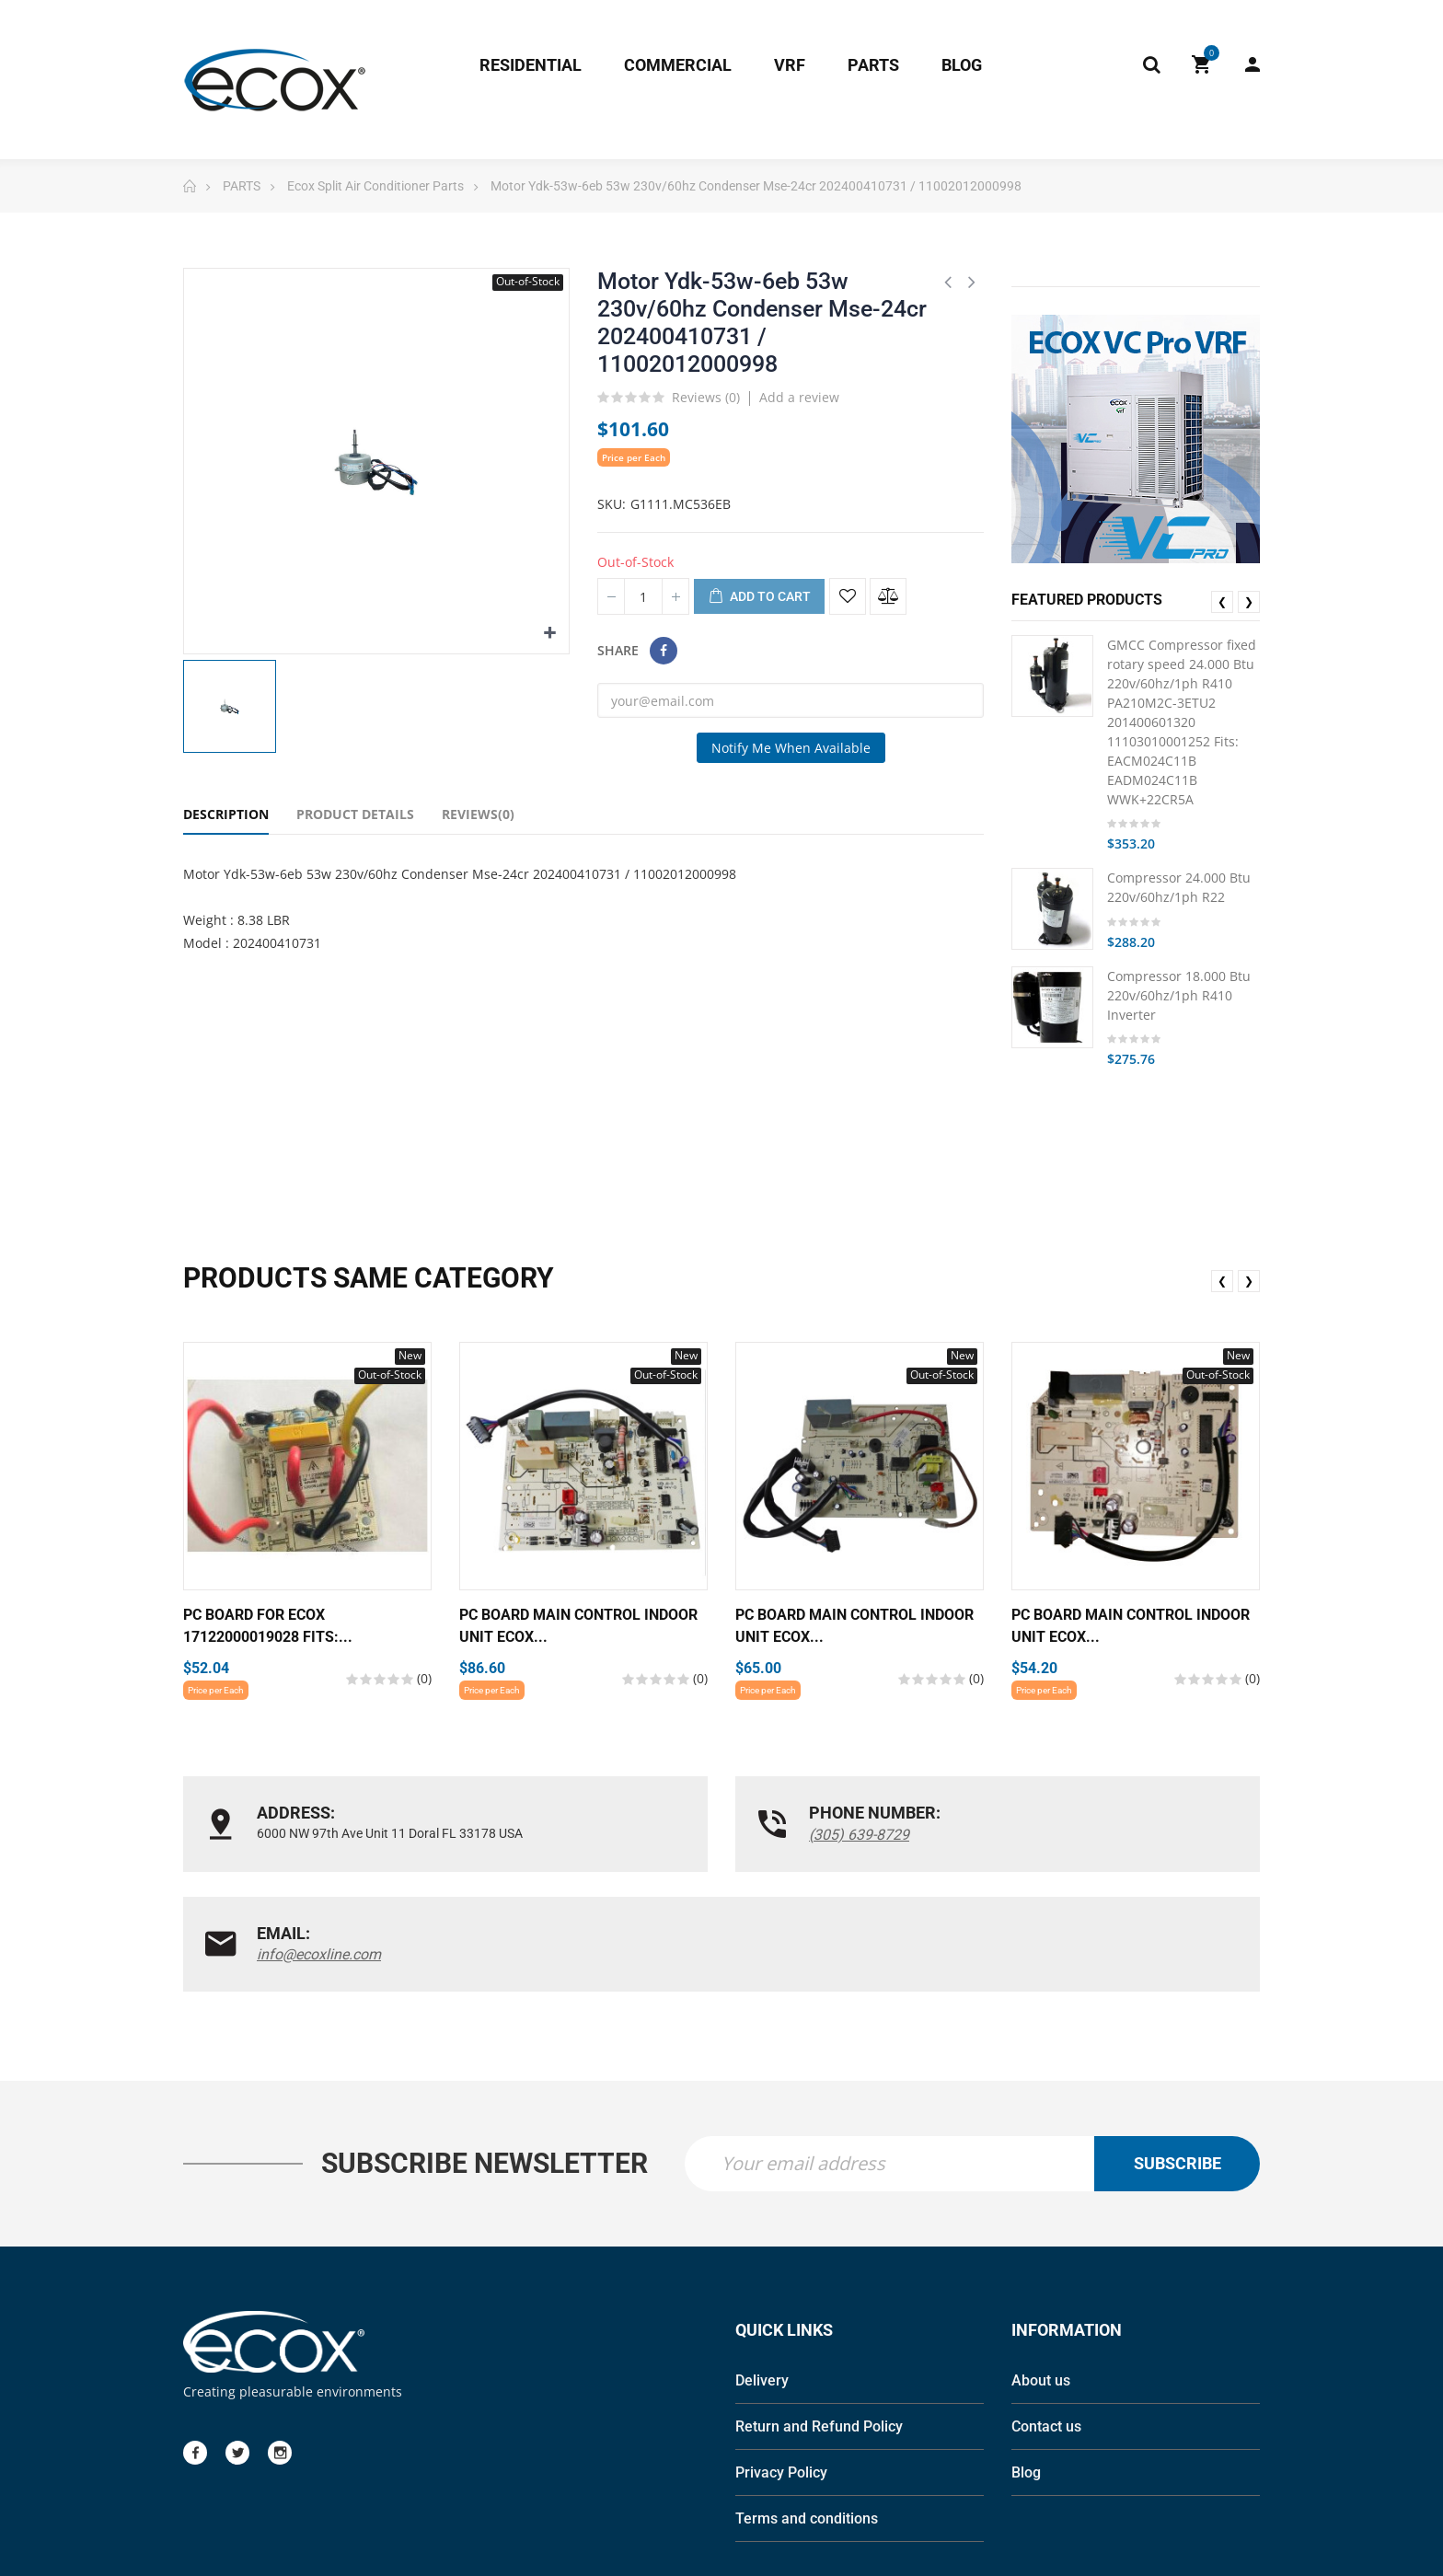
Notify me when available (791, 748)
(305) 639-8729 (675, 1834)
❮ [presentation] (1222, 601)
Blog (1026, 2372)
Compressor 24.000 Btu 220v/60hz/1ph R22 (1179, 887)
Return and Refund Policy (819, 2326)
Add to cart (759, 597)
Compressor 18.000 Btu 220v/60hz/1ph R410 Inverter (1179, 995)
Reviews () (706, 398)
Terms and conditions (806, 2418)
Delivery (762, 2280)
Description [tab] (226, 814)
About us (1040, 2280)
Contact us (1046, 2326)
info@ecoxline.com (1055, 1834)
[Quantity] (643, 596)
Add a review (799, 397)
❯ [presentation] (1248, 601)
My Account (1252, 64)
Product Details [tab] (355, 814)
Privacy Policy (781, 2372)
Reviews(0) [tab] (478, 814)
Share (663, 650)
